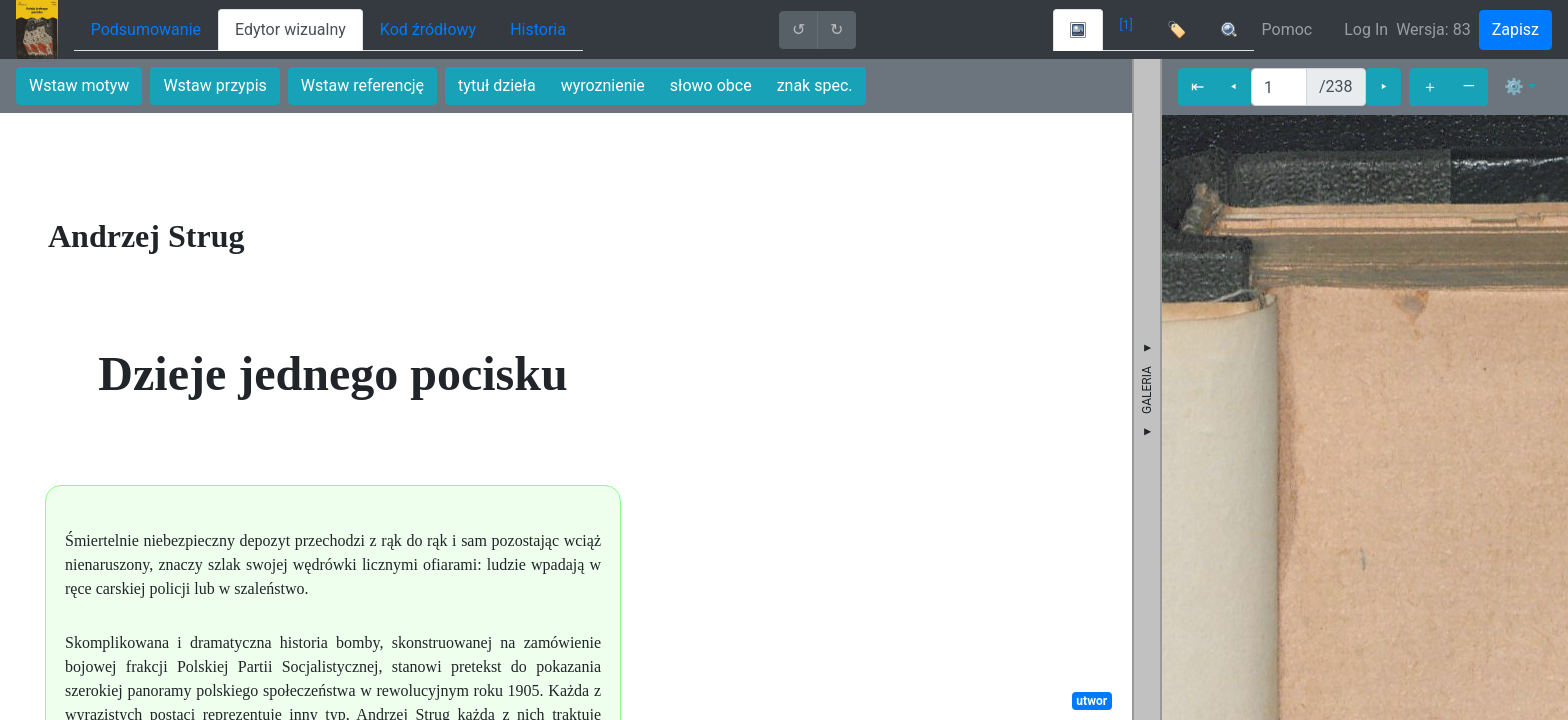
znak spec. (815, 85)
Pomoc (1287, 29)
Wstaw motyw (79, 85)
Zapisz (1515, 29)
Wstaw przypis (214, 85)
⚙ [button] (1514, 86)
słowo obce (711, 85)
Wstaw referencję (362, 85)
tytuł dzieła (497, 85)
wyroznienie (603, 85)
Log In (1366, 29)
